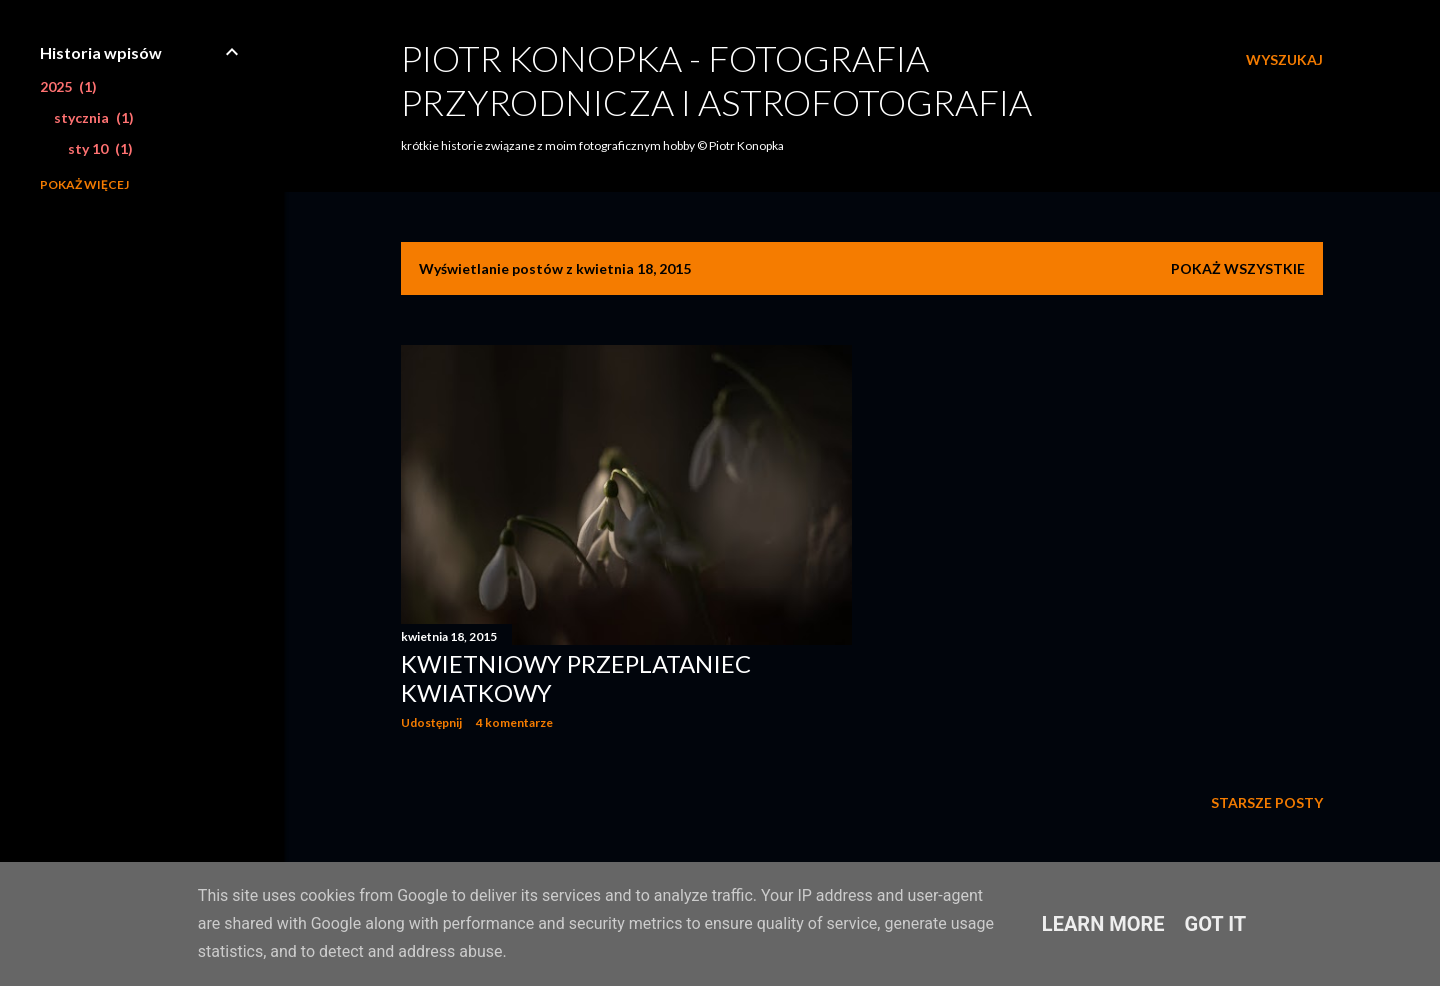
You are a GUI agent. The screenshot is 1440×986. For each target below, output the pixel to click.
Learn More (1103, 924)
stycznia (94, 117)
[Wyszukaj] (1284, 60)
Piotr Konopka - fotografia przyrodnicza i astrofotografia (716, 80)
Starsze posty (1267, 802)
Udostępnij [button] (431, 722)
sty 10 (100, 148)
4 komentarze (514, 722)
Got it (1216, 924)
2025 (68, 86)
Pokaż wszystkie (1238, 268)
